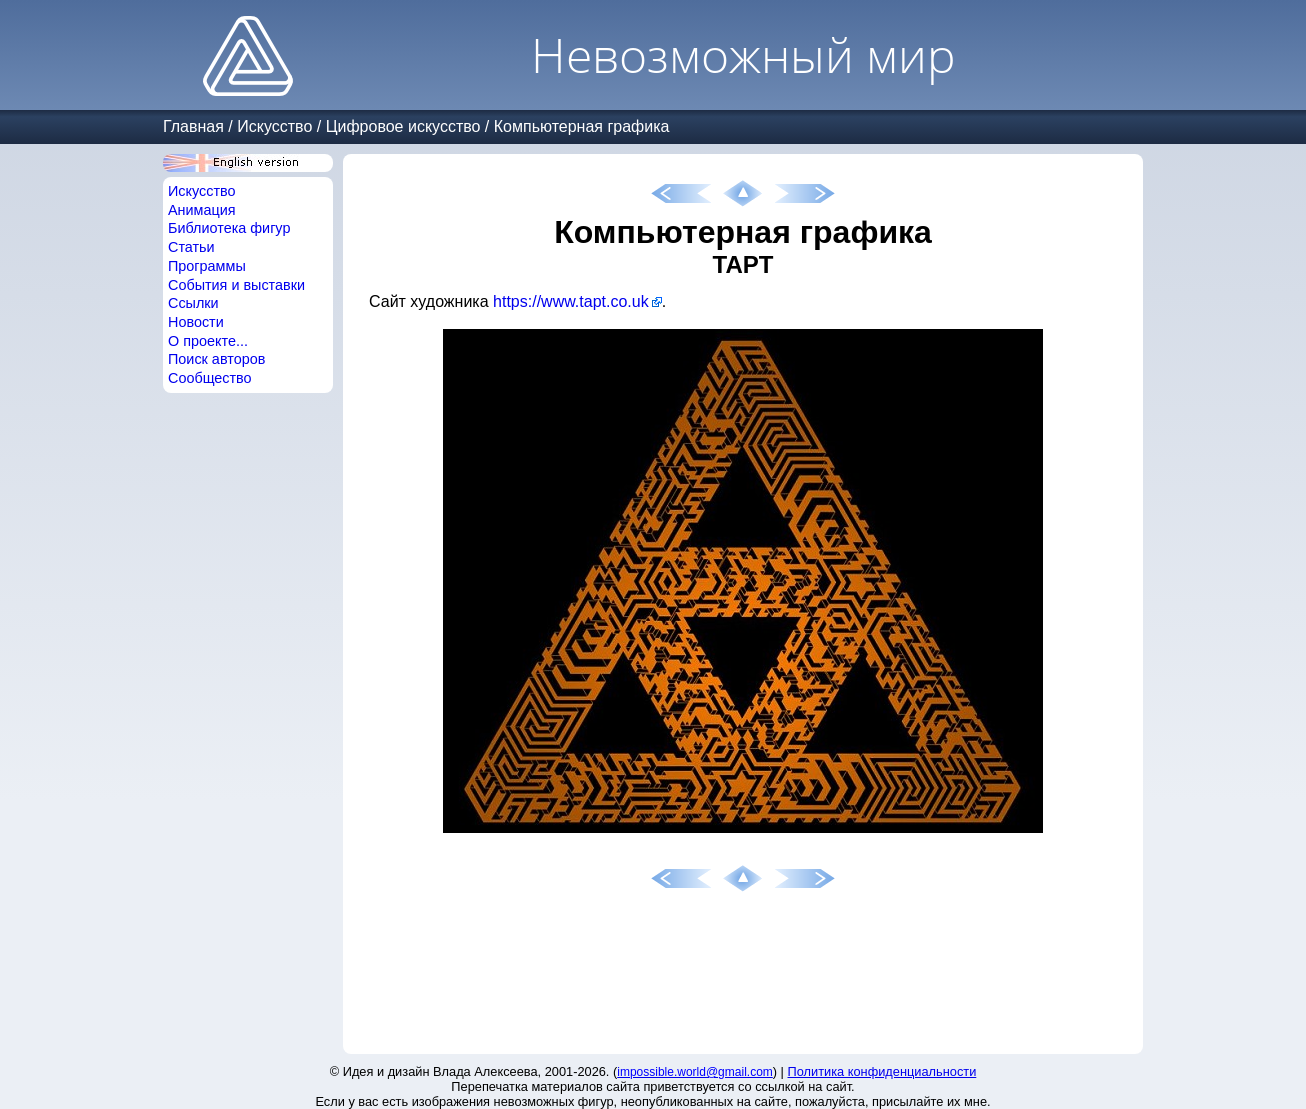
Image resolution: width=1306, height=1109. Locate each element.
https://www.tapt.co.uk (571, 301)
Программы (207, 266)
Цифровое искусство (403, 126)
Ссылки (193, 303)
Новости (196, 322)
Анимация (202, 210)
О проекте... (208, 341)
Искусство (274, 126)
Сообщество (210, 378)
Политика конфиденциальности (882, 1071)
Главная (193, 126)
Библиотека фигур (229, 228)
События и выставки (236, 285)
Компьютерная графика (582, 126)
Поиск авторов (216, 359)
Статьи (191, 247)
